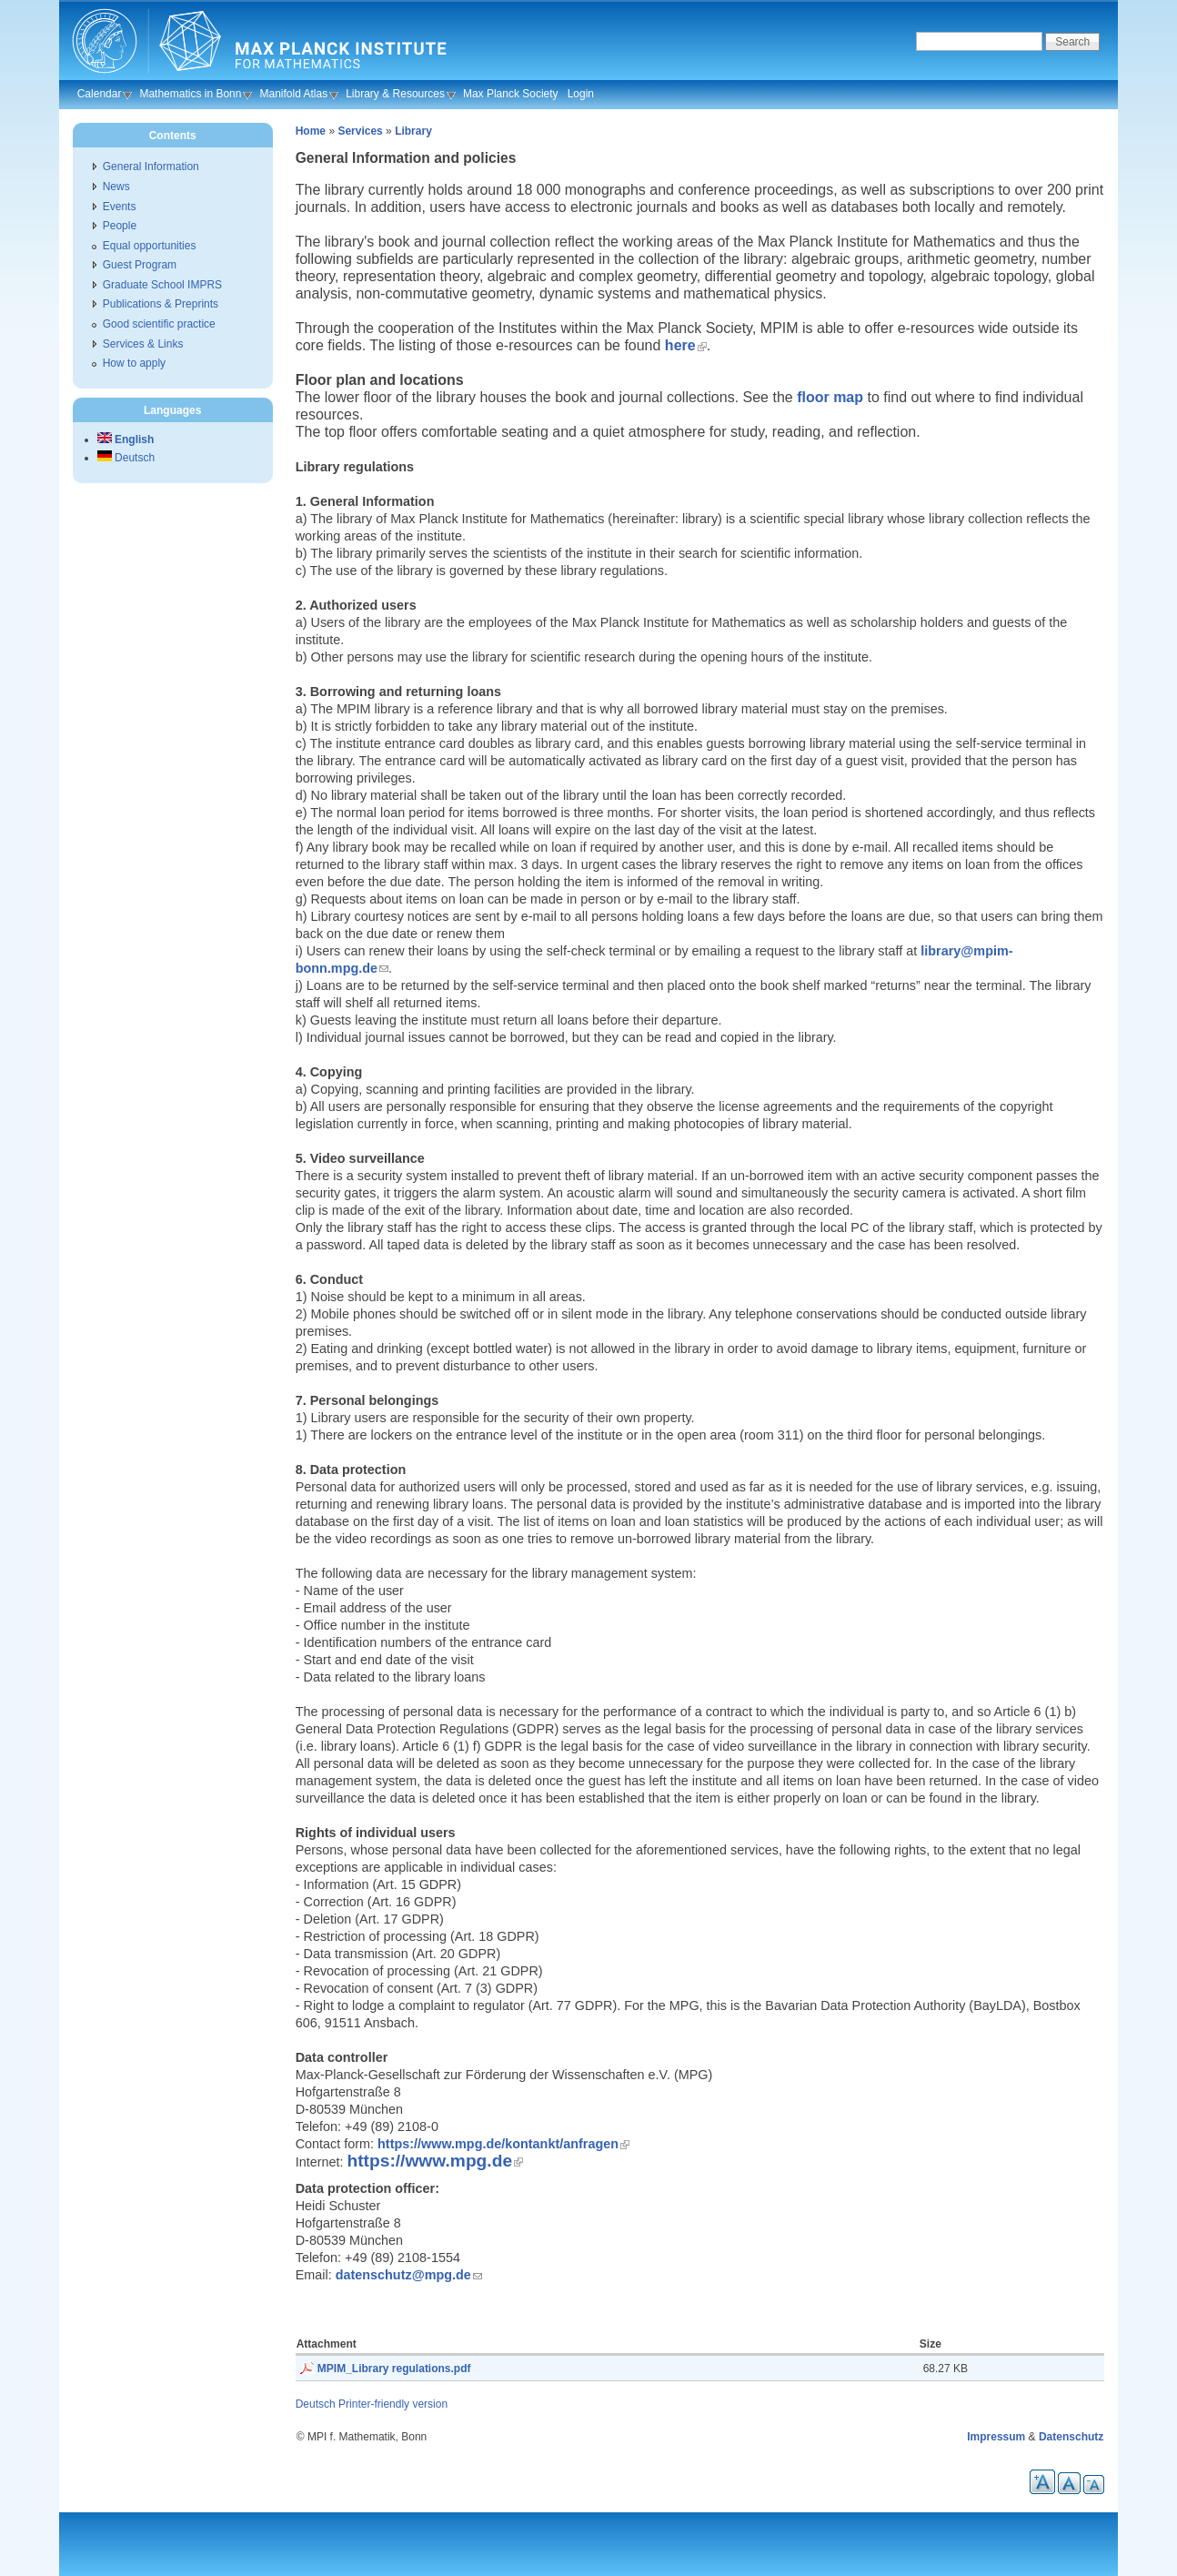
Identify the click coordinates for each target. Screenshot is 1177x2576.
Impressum (996, 2436)
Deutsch (316, 2404)
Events (119, 206)
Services (359, 131)
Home (311, 131)
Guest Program (139, 264)
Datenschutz (1071, 2436)
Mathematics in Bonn (190, 93)
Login (581, 93)
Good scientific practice (159, 324)
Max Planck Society (510, 93)
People (119, 225)
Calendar (99, 93)
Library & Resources (395, 93)
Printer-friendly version (393, 2404)
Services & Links (143, 344)
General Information (151, 166)
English (126, 439)
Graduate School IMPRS (162, 284)
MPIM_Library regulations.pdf (394, 2368)
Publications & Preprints (160, 304)
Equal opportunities (149, 245)
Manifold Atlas (293, 93)
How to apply (134, 363)
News (116, 186)
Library (413, 131)
